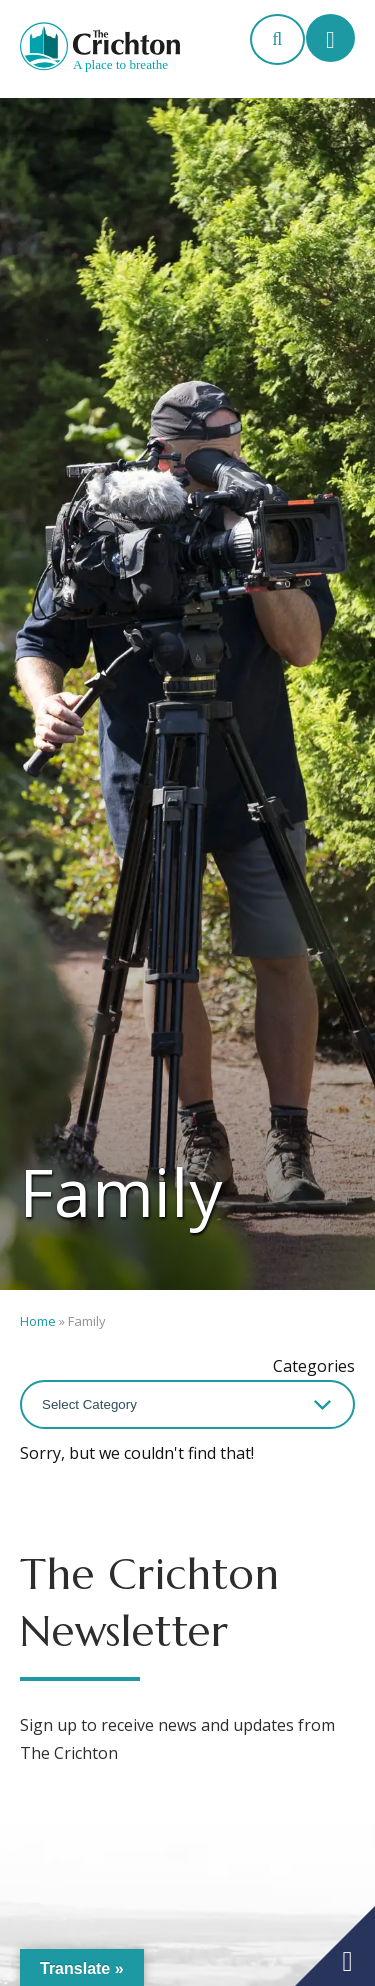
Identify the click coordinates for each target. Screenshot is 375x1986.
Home (38, 1321)
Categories (314, 1366)
